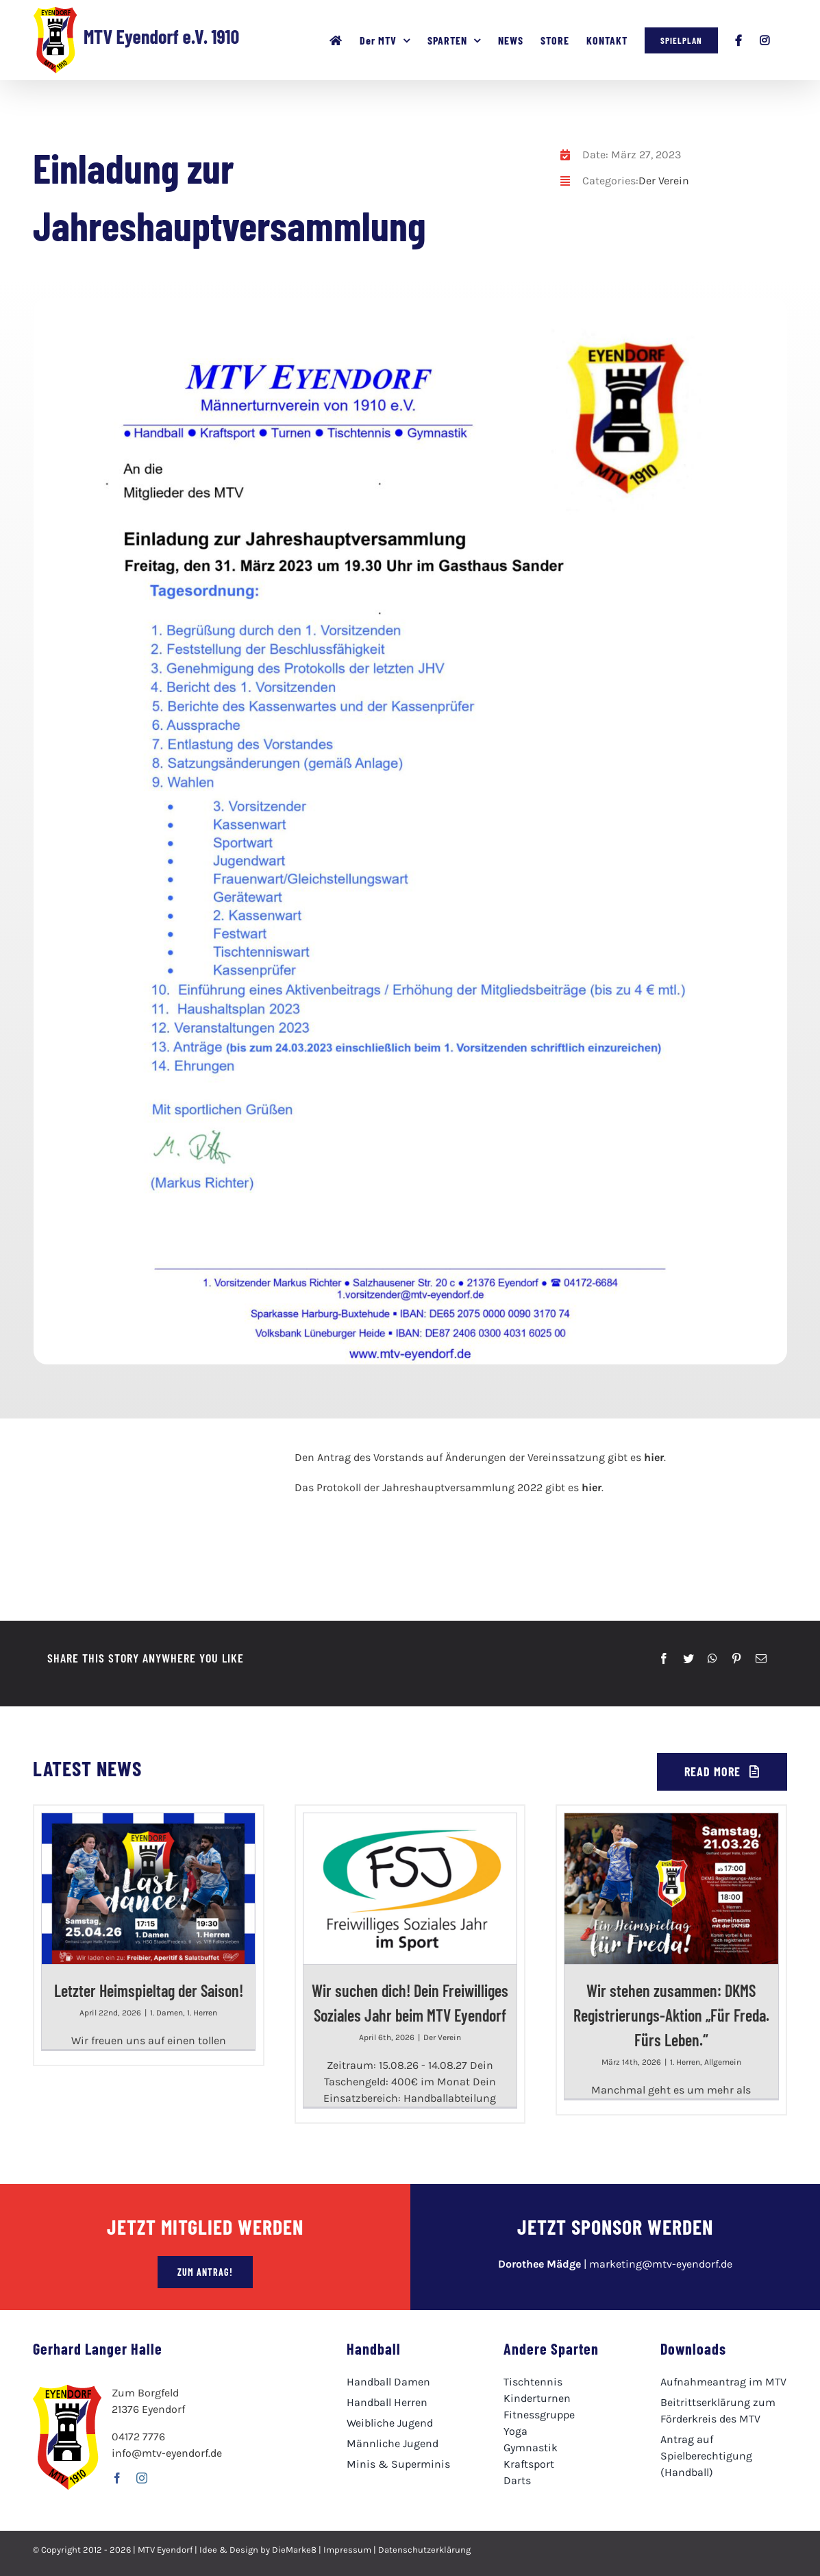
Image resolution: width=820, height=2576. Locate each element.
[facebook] (117, 2478)
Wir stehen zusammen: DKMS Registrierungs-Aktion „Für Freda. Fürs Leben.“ (671, 2015)
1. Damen (166, 2012)
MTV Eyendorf (165, 2549)
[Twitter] (688, 1658)
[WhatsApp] (712, 1658)
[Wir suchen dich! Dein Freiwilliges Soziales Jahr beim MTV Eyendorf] (410, 1888)
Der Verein (663, 180)
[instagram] (141, 2478)
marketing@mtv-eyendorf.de (660, 2263)
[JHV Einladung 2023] (408, 303)
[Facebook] (663, 1658)
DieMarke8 (294, 2549)
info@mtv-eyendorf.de (167, 2453)
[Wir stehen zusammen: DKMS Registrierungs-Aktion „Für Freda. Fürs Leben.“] (671, 1888)
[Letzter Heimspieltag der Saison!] (148, 1888)
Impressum (347, 2549)
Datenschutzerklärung (424, 2549)
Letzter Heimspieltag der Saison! (148, 1990)
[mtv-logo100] (87, 1454)
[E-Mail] (761, 1658)
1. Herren (202, 2012)
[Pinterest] (736, 1658)
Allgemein (722, 2062)
